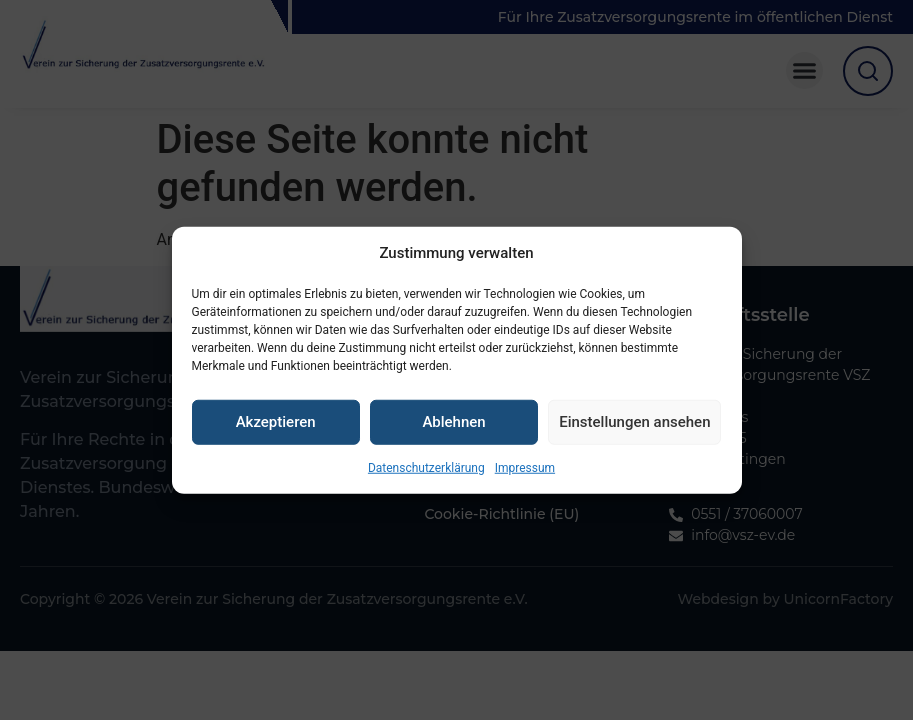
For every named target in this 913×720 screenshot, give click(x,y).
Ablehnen (453, 428)
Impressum (525, 474)
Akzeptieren (276, 428)
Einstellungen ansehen (634, 428)
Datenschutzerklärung (426, 474)
